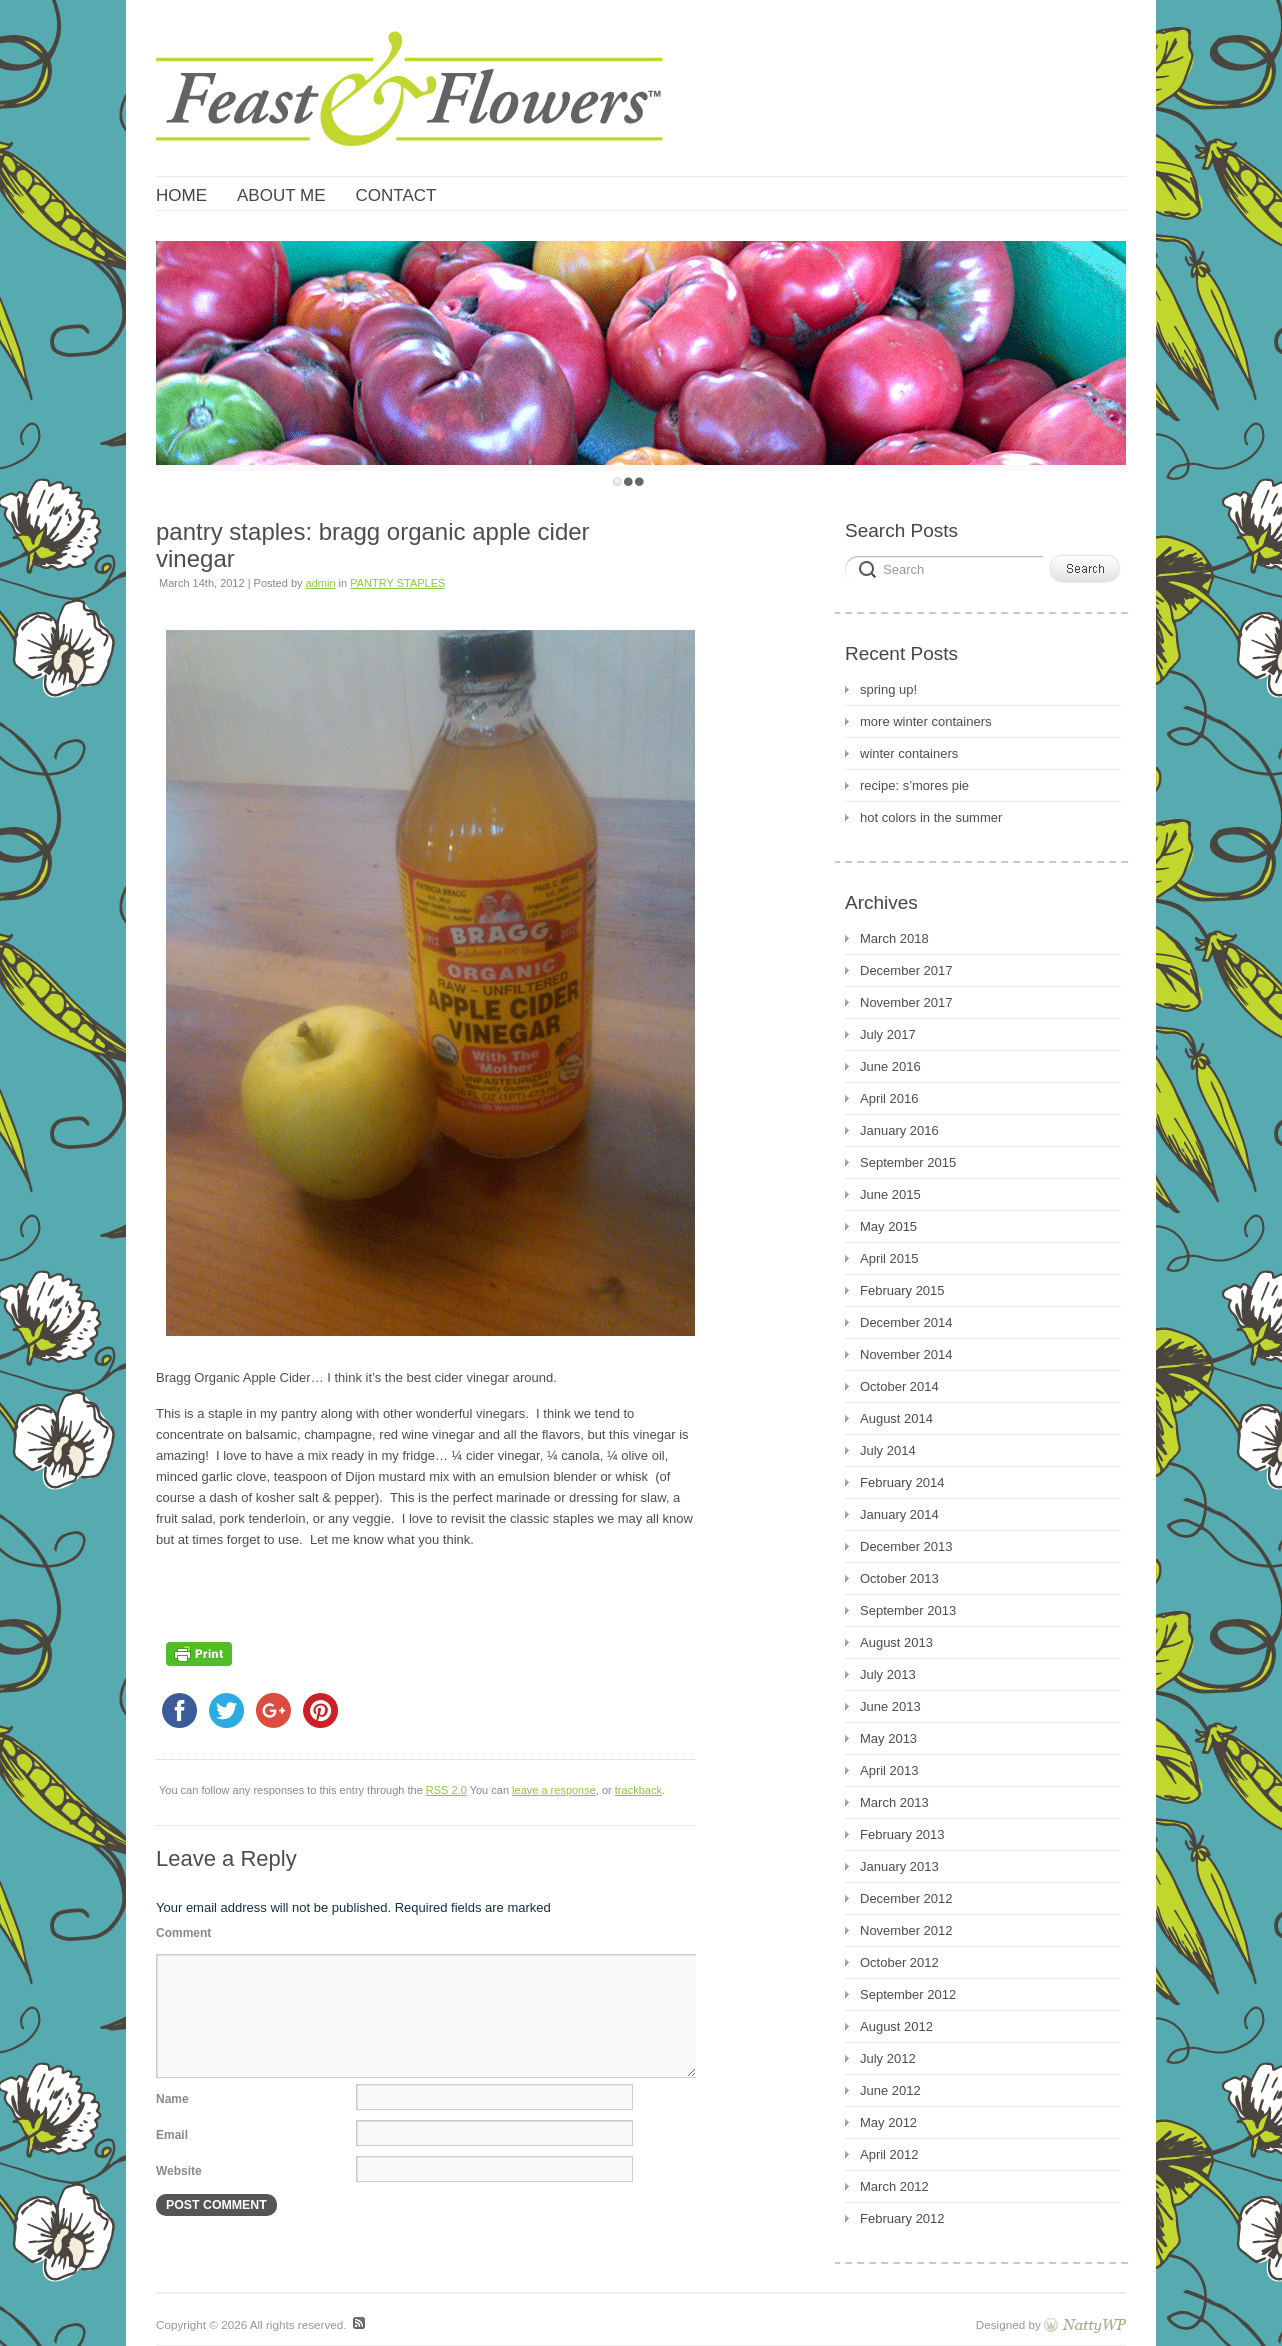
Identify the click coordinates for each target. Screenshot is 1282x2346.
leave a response (554, 1790)
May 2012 (888, 2122)
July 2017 (888, 1034)
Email (172, 2135)
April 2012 (889, 2154)
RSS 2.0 (446, 1790)
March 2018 (894, 938)
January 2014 (899, 1514)
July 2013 (888, 1674)
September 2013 (908, 1610)
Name (172, 2099)
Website (179, 2171)
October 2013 (899, 1578)
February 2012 (902, 2218)
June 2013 (890, 1706)
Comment (183, 1933)
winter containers (909, 753)
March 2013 (894, 1802)
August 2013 (896, 1642)
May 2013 (888, 1738)
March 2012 (894, 2186)
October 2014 (899, 1386)
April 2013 (889, 1770)
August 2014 (896, 1418)
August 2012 (896, 2026)
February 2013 (902, 1834)
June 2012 (890, 2090)
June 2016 (890, 1066)
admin (321, 583)
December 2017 (906, 970)
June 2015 (890, 1194)
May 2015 (888, 1226)
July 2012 (888, 2058)
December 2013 (906, 1546)
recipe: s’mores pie (914, 785)
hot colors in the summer (931, 817)
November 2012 (906, 1930)
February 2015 (902, 1290)
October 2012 (899, 1962)
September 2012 (908, 1994)
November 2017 (906, 1002)
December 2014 (906, 1322)
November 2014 (906, 1354)
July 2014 (888, 1450)
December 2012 (906, 1898)
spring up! (888, 689)
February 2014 (902, 1482)
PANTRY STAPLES (397, 583)
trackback (638, 1790)
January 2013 (899, 1866)
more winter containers (926, 721)
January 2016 (899, 1130)
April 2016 (889, 1098)
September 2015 (908, 1162)
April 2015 (889, 1258)
